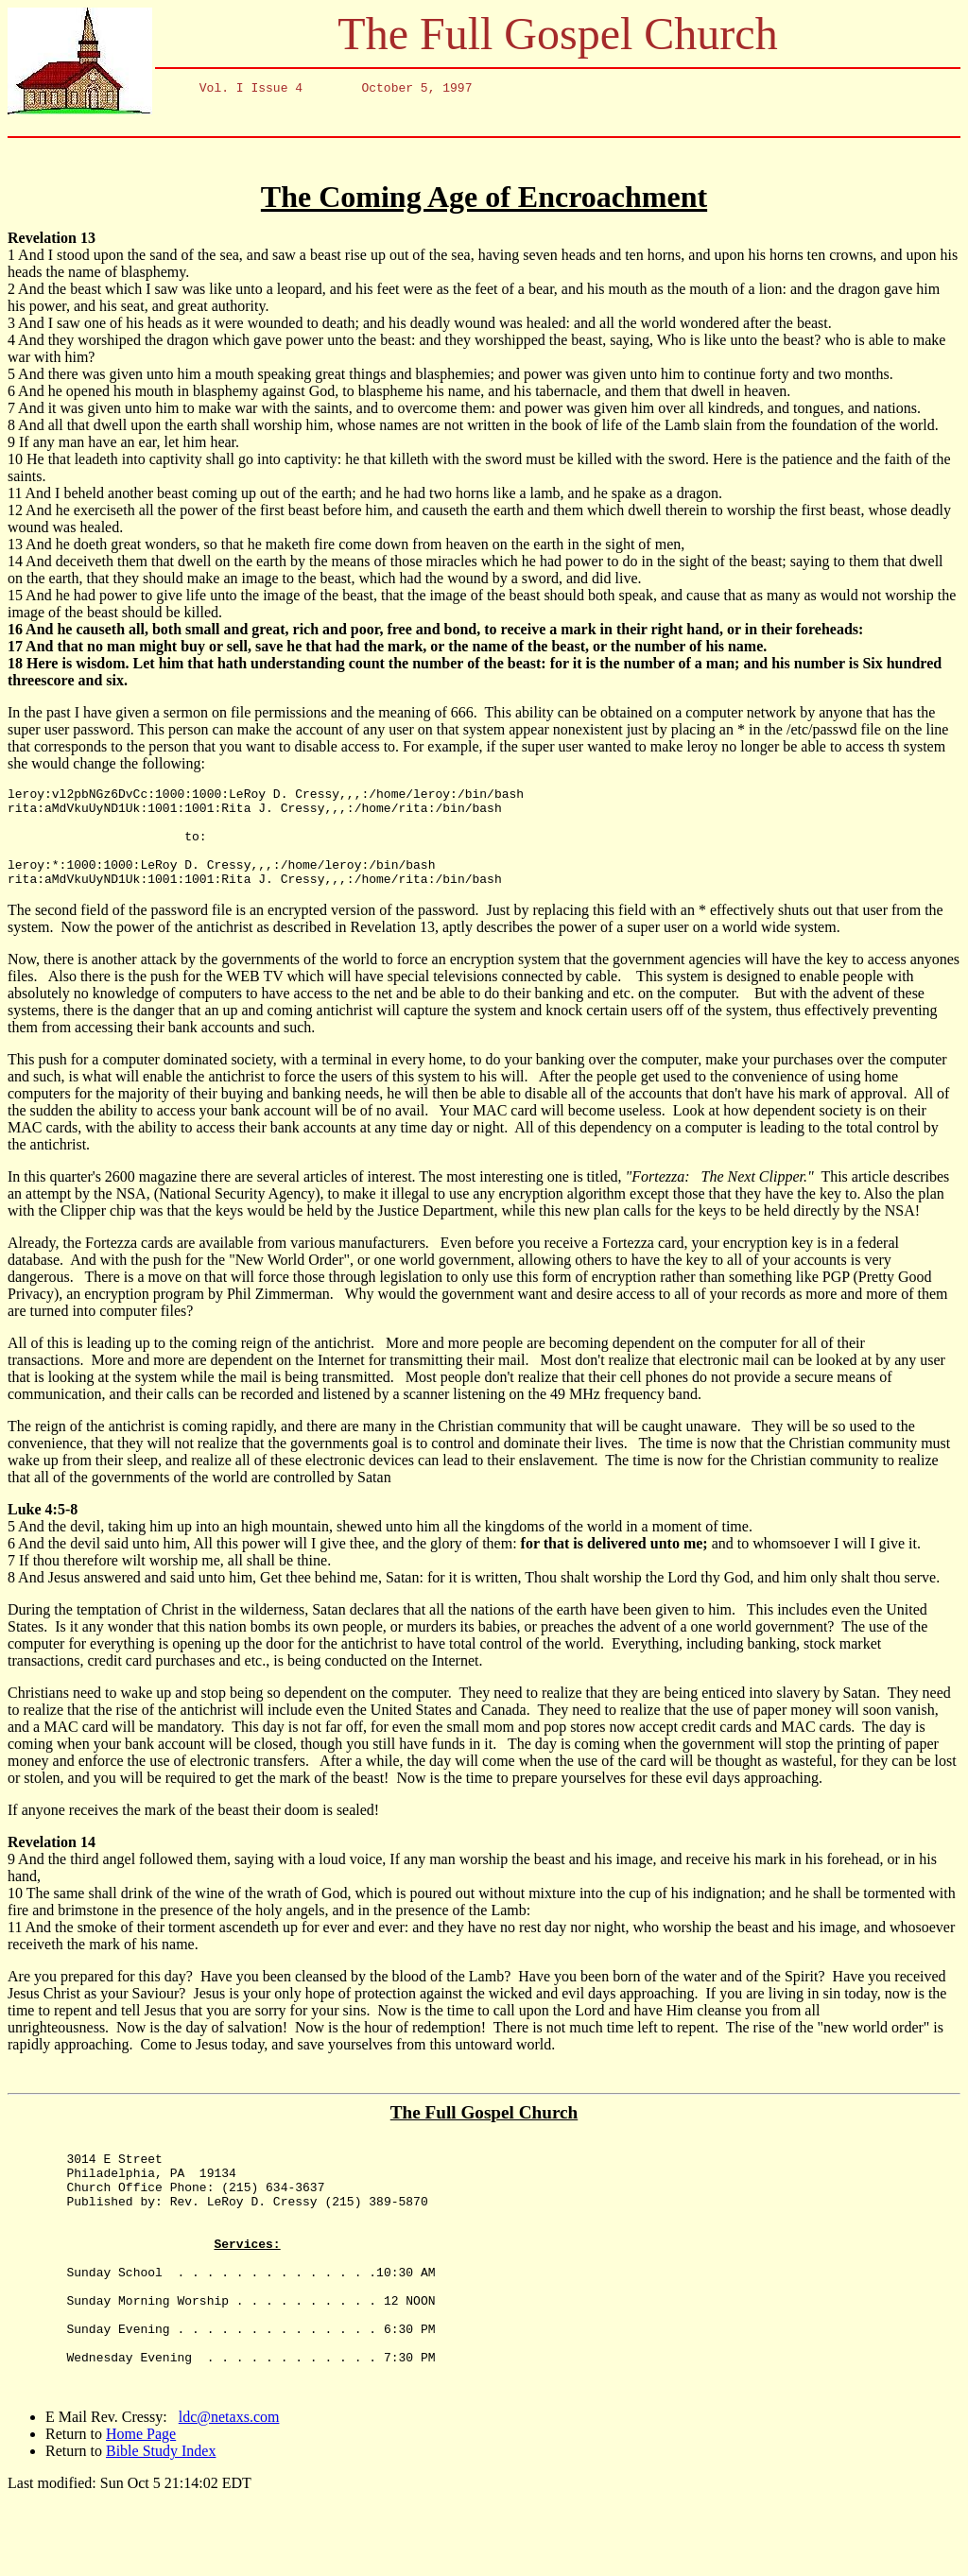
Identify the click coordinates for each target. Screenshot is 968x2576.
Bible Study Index (161, 2527)
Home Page (141, 2510)
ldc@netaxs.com (229, 2493)
